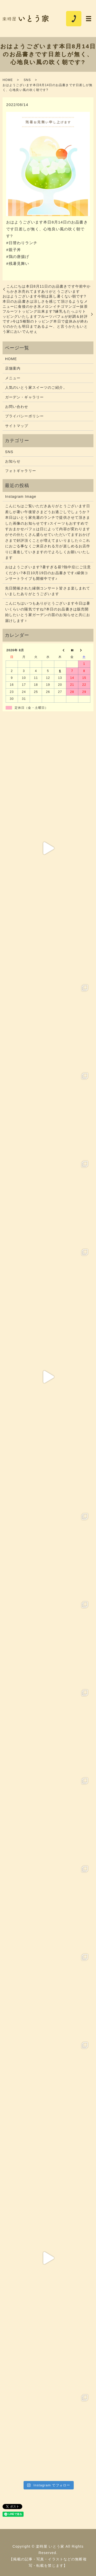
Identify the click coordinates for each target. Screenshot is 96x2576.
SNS (27, 80)
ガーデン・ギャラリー (24, 397)
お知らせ (12, 461)
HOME (8, 80)
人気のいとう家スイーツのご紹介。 (36, 387)
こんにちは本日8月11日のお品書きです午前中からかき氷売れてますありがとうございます (48, 288)
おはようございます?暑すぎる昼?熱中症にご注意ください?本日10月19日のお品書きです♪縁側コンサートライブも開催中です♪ (48, 573)
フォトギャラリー (20, 471)
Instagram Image (20, 496)
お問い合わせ (16, 407)
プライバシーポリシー (24, 416)
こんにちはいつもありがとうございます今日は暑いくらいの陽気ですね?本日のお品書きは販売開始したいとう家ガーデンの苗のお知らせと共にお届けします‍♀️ (47, 611)
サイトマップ (16, 426)
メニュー (12, 378)
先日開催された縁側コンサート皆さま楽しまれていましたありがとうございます (47, 591)
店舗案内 (12, 368)
